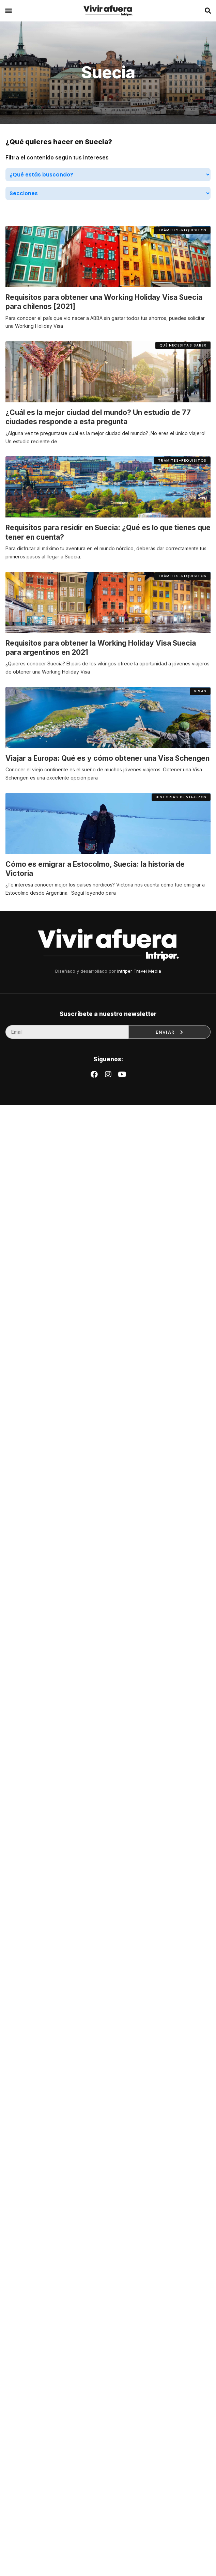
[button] (8, 10)
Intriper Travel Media (139, 971)
